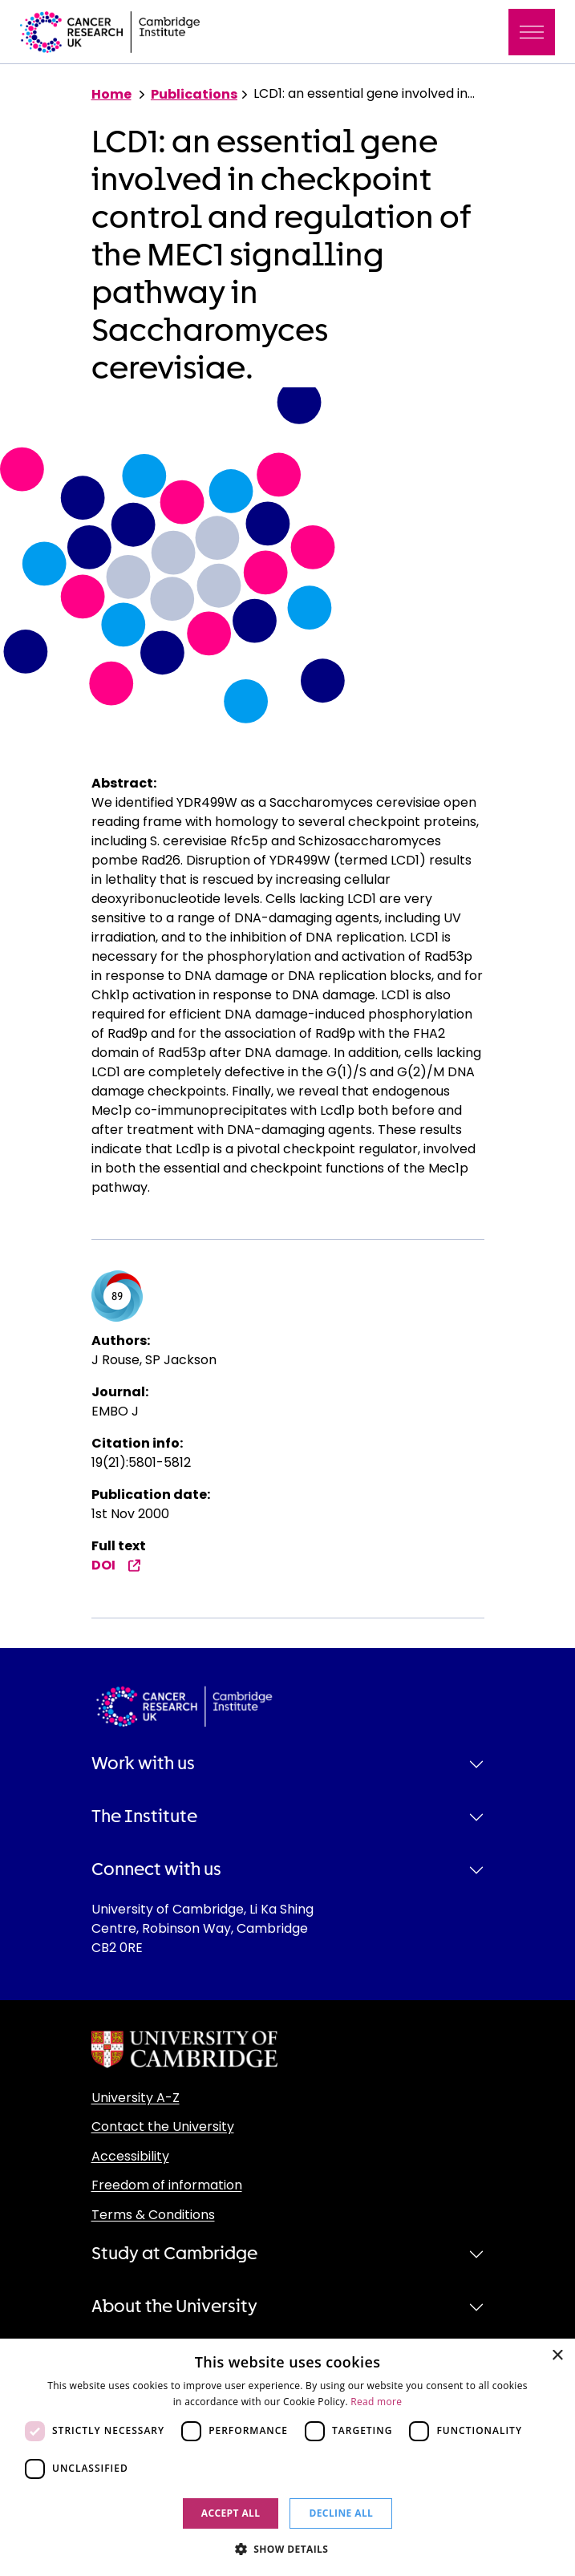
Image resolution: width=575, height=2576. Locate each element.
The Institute (144, 1816)
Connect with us (156, 1869)
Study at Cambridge (174, 2253)
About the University (174, 2306)
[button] (288, 2549)
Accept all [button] (231, 2513)
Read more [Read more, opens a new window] (376, 2401)
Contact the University (162, 2126)
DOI (116, 1565)
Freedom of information (166, 2185)
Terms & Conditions (153, 2214)
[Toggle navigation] (531, 32)
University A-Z (135, 2097)
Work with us (143, 1763)
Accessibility (130, 2156)
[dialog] (287, 2457)
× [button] (557, 2356)
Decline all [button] (341, 2513)
